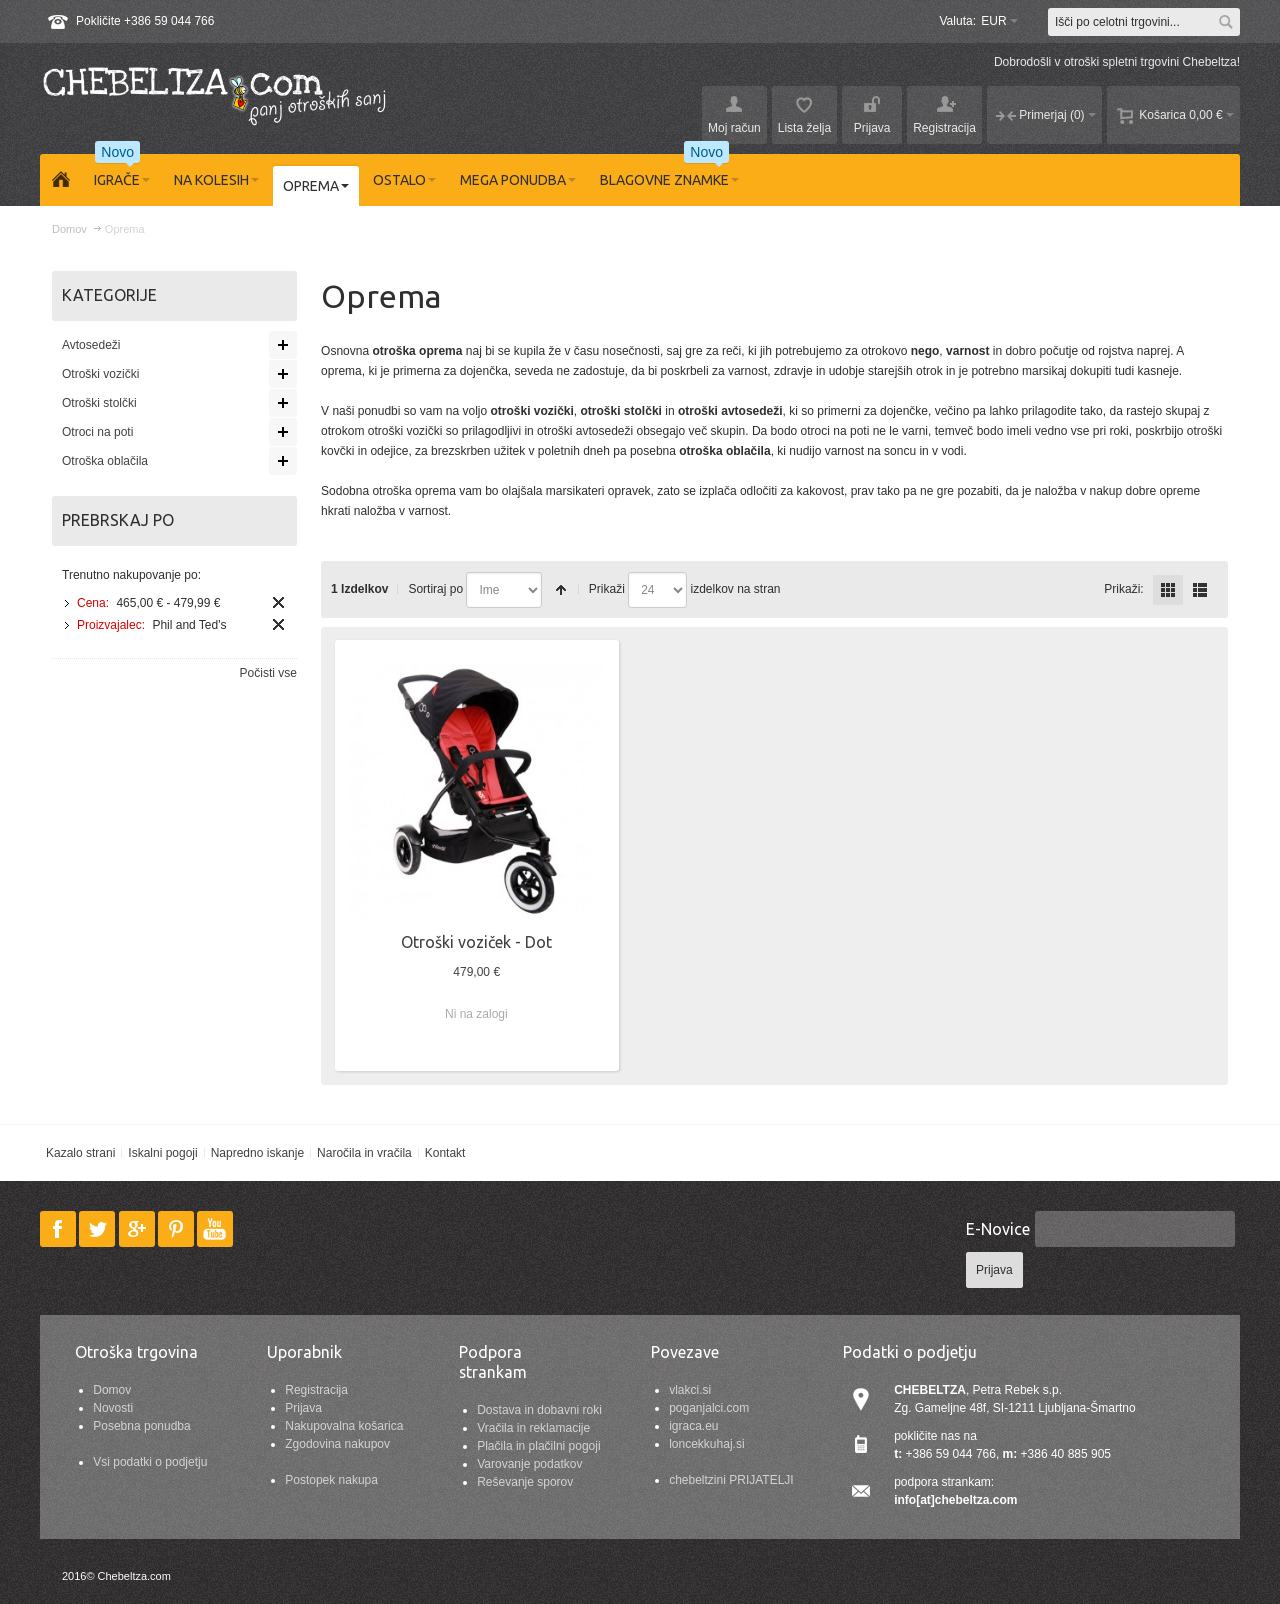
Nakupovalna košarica (344, 1426)
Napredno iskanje (257, 1153)
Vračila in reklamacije (533, 1428)
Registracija (316, 1390)
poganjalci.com (709, 1408)
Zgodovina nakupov (337, 1444)
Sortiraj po (435, 589)
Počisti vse (268, 673)
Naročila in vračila (364, 1153)
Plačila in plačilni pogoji (538, 1446)
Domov (112, 1390)
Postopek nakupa (331, 1480)
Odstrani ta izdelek (278, 602)
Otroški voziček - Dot (476, 942)
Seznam (1200, 590)
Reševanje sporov (525, 1482)
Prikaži (607, 589)
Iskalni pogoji (162, 1153)
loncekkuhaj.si (706, 1444)
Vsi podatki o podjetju (150, 1462)
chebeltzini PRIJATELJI (731, 1480)
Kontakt (445, 1153)
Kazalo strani (80, 1153)
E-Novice (998, 1229)
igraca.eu (693, 1426)
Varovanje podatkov (529, 1464)
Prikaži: (1123, 589)
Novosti (113, 1408)
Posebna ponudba (141, 1426)
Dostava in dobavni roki (539, 1410)
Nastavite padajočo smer (561, 590)
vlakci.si (690, 1390)
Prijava (303, 1408)
